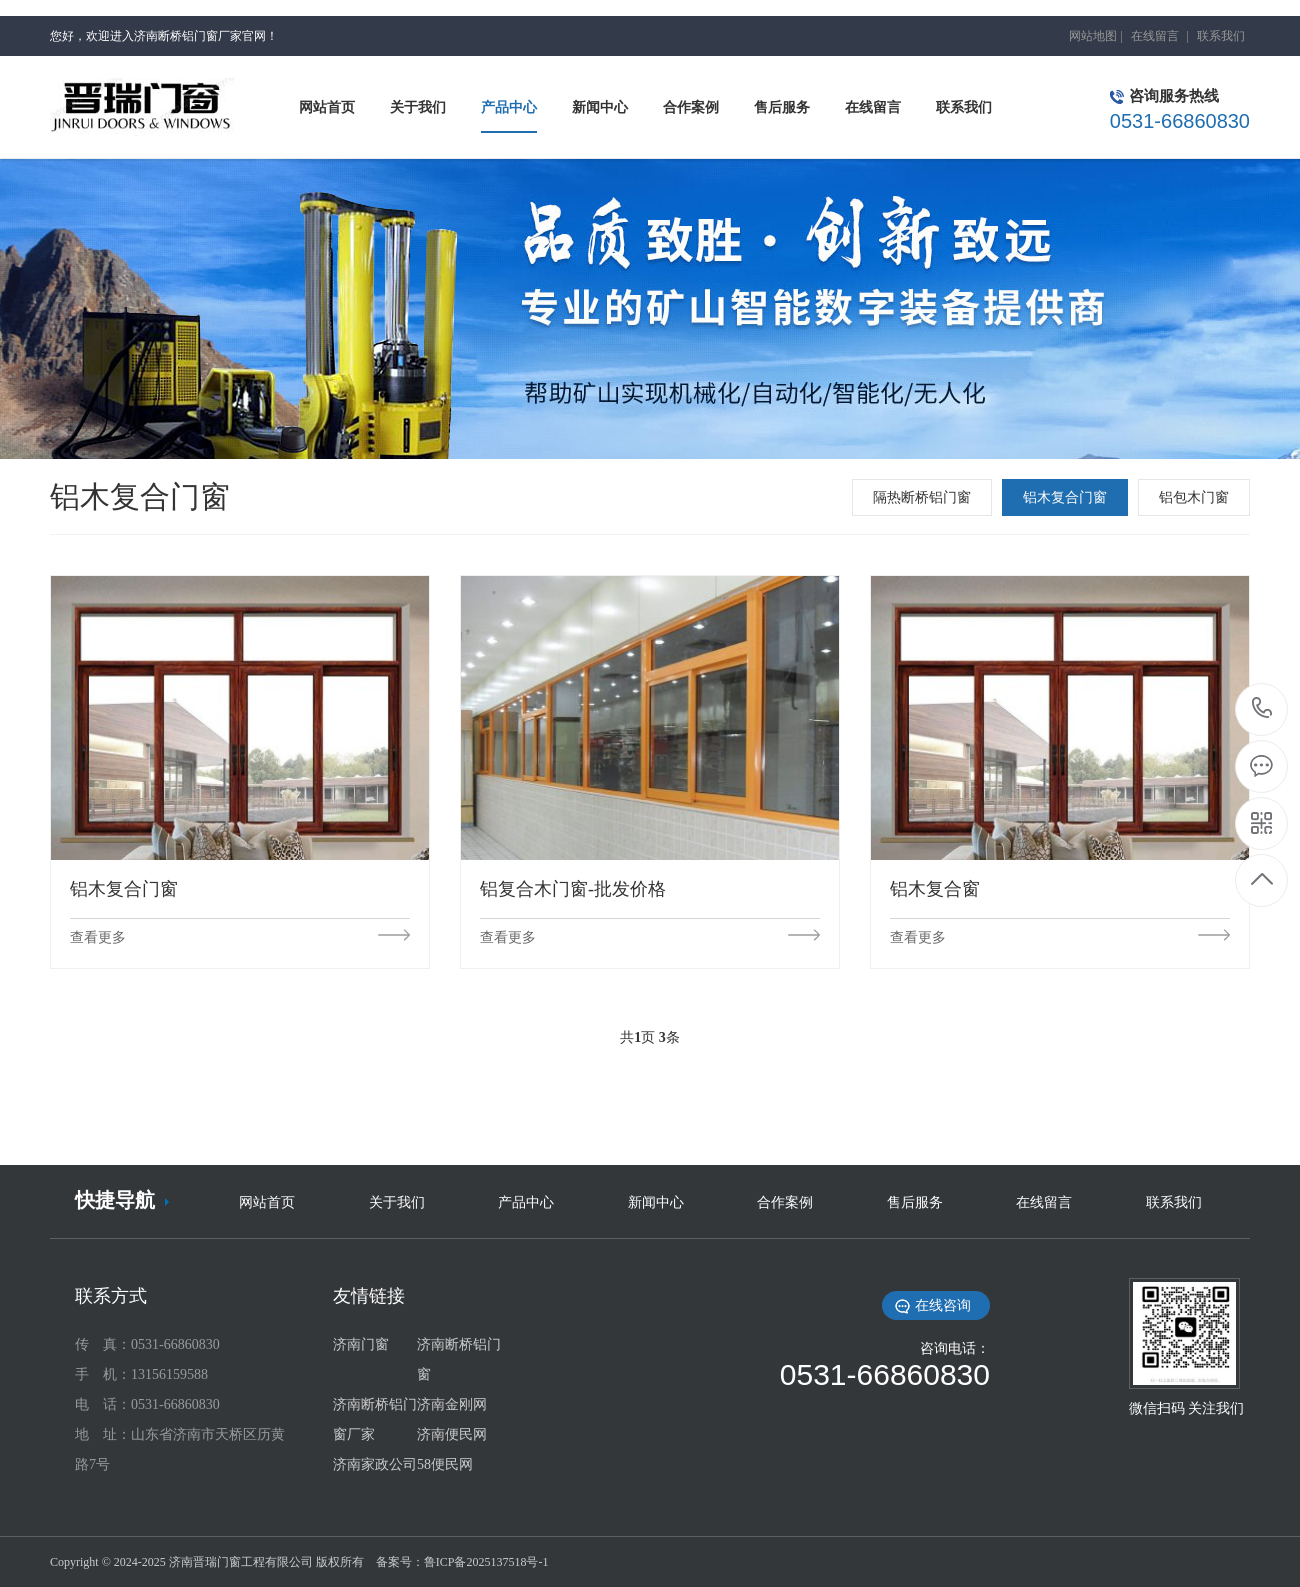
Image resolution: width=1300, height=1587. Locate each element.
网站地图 (1093, 36)
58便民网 (445, 1464)
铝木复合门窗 (1065, 497)
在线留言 (1155, 36)
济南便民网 (452, 1434)
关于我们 (397, 1202)
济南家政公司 (375, 1464)
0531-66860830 (1262, 709)
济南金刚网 (452, 1404)
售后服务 (915, 1202)
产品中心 (526, 1202)
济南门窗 (361, 1344)
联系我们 (1221, 36)
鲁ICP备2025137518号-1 (486, 1562)
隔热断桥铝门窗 (922, 497)
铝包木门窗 (1194, 497)
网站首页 (267, 1202)
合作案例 (785, 1202)
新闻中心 (656, 1202)
